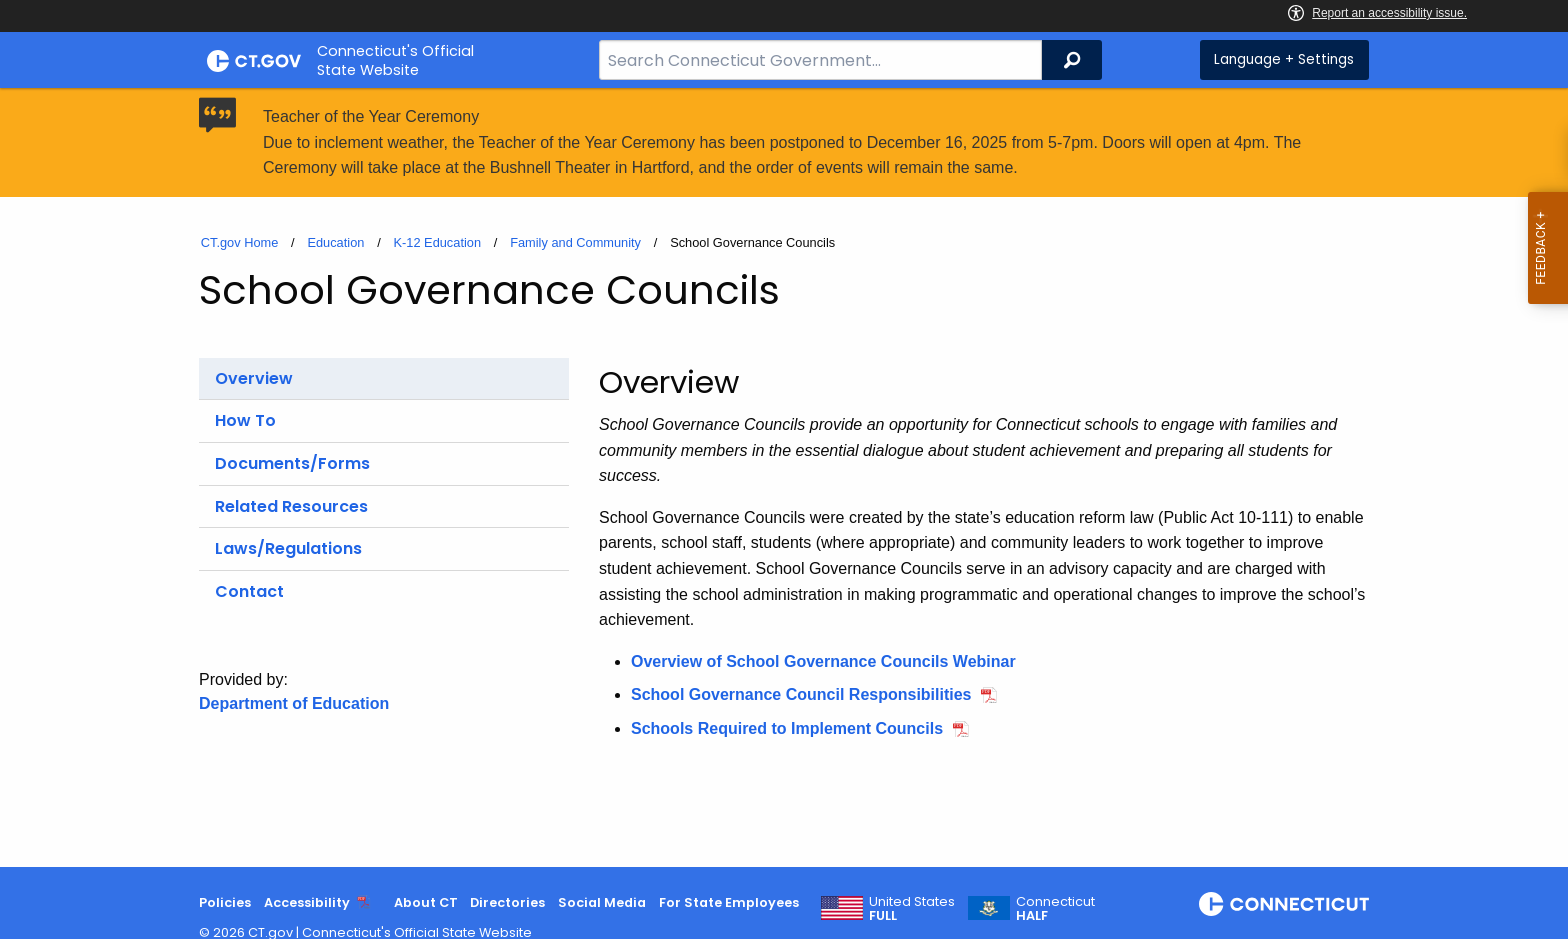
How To (245, 420)
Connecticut (1055, 909)
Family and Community (575, 242)
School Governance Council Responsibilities (801, 694)
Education (335, 242)
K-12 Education (438, 242)
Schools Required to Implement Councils (787, 728)
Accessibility (307, 902)
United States (912, 909)
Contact (249, 591)
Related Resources (291, 506)
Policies (225, 902)
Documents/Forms (292, 463)
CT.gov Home (240, 242)
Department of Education (294, 703)
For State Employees (729, 902)
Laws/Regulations (288, 548)
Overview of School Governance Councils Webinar (823, 661)
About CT (426, 902)
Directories (507, 902)
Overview (254, 378)
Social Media (602, 902)
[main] (784, 477)
